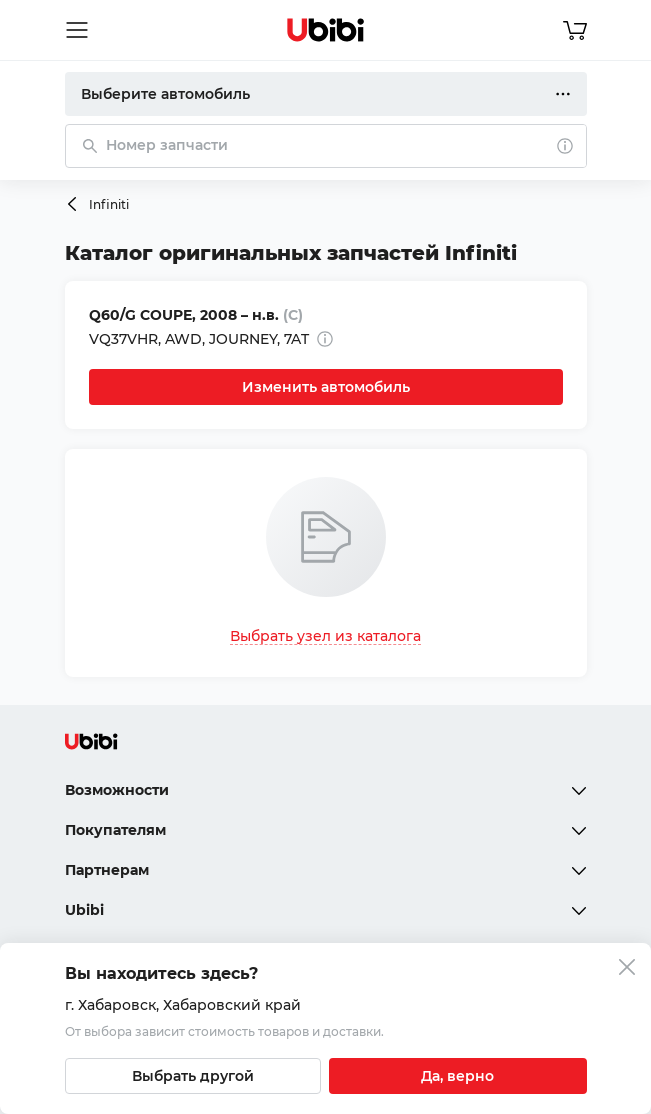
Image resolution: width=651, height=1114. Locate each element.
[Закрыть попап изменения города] (627, 969)
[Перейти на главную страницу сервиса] (326, 30)
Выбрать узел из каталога (325, 636)
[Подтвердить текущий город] (458, 1076)
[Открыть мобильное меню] (77, 30)
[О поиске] (565, 146)
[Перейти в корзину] (575, 30)
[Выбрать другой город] (193, 1076)
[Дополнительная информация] (325, 339)
